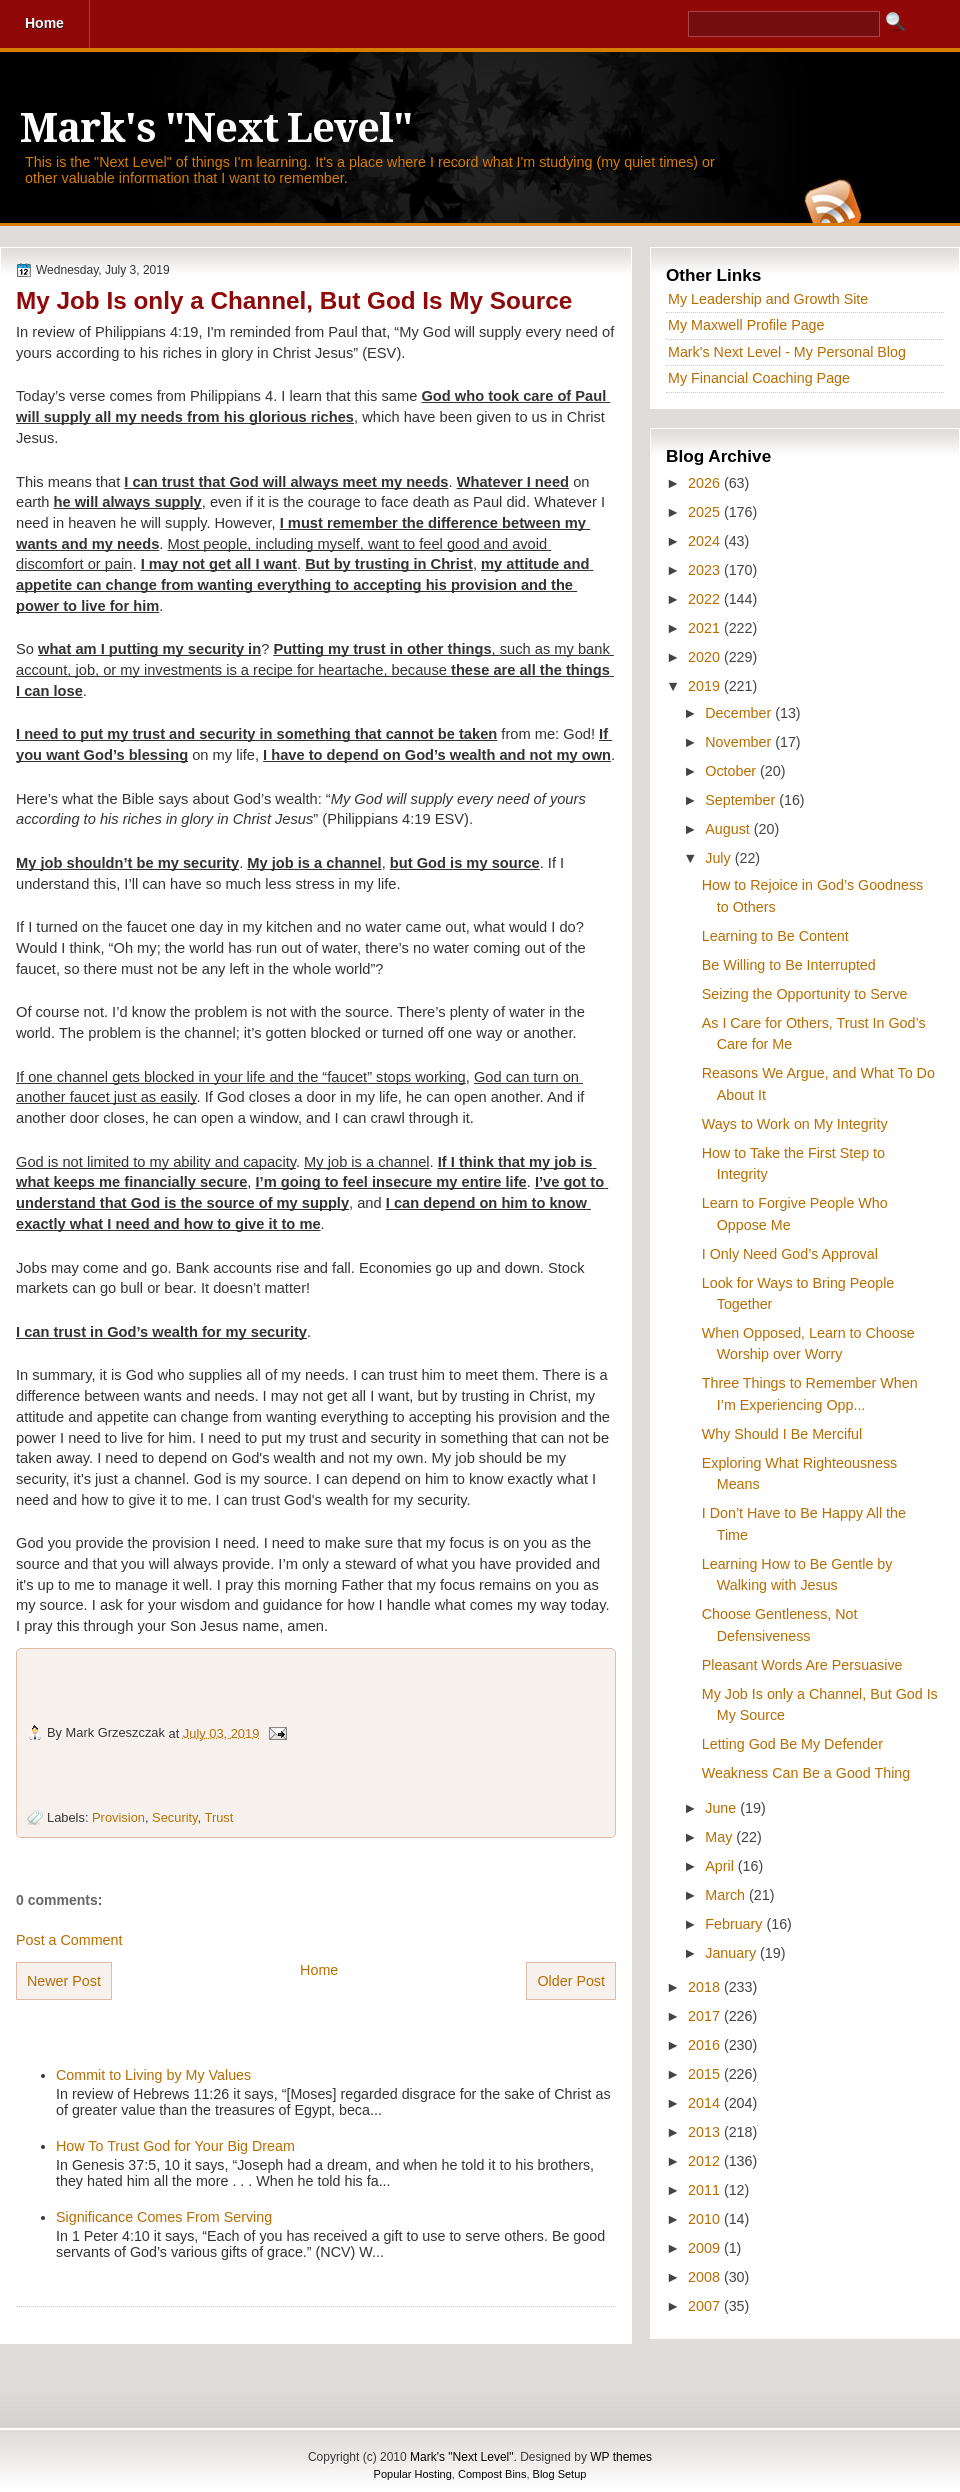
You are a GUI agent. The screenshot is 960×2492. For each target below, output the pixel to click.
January (732, 1953)
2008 (706, 2277)
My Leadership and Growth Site (768, 299)
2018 (706, 1987)
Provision (118, 1817)
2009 (706, 2248)
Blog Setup (560, 2474)
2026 (706, 483)
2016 (706, 2045)
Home (319, 1970)
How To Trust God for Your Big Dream (175, 2146)
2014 (706, 2103)
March (727, 1895)
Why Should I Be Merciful (782, 1434)
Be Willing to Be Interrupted (789, 965)
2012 (706, 2161)
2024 (706, 541)
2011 (706, 2190)
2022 (706, 599)
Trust (219, 1817)
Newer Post (64, 1981)
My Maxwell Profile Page (746, 325)
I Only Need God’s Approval (790, 1254)
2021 (706, 628)
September (742, 800)
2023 (706, 570)
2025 (706, 512)
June (722, 1808)
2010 (706, 2219)
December (740, 713)
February (735, 1924)
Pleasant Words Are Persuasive (802, 1665)
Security (175, 1817)
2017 (706, 2016)
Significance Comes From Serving (164, 2217)
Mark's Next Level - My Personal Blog (787, 352)
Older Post (571, 1981)
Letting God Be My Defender (792, 1744)
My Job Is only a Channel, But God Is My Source (294, 300)
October (732, 771)
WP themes (621, 2457)
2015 (706, 2074)
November (740, 742)
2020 (706, 657)
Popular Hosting (413, 2474)
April (721, 1866)
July (719, 858)
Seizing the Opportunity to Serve (805, 994)
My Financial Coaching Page (759, 378)
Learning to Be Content (775, 936)
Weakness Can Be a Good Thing (806, 1773)
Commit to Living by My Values (153, 2075)
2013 (706, 2132)
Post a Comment (69, 1940)
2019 (706, 686)
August (729, 829)
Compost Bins (492, 2474)
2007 (706, 2306)
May (720, 1837)
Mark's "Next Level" (216, 128)
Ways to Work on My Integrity (795, 1124)
